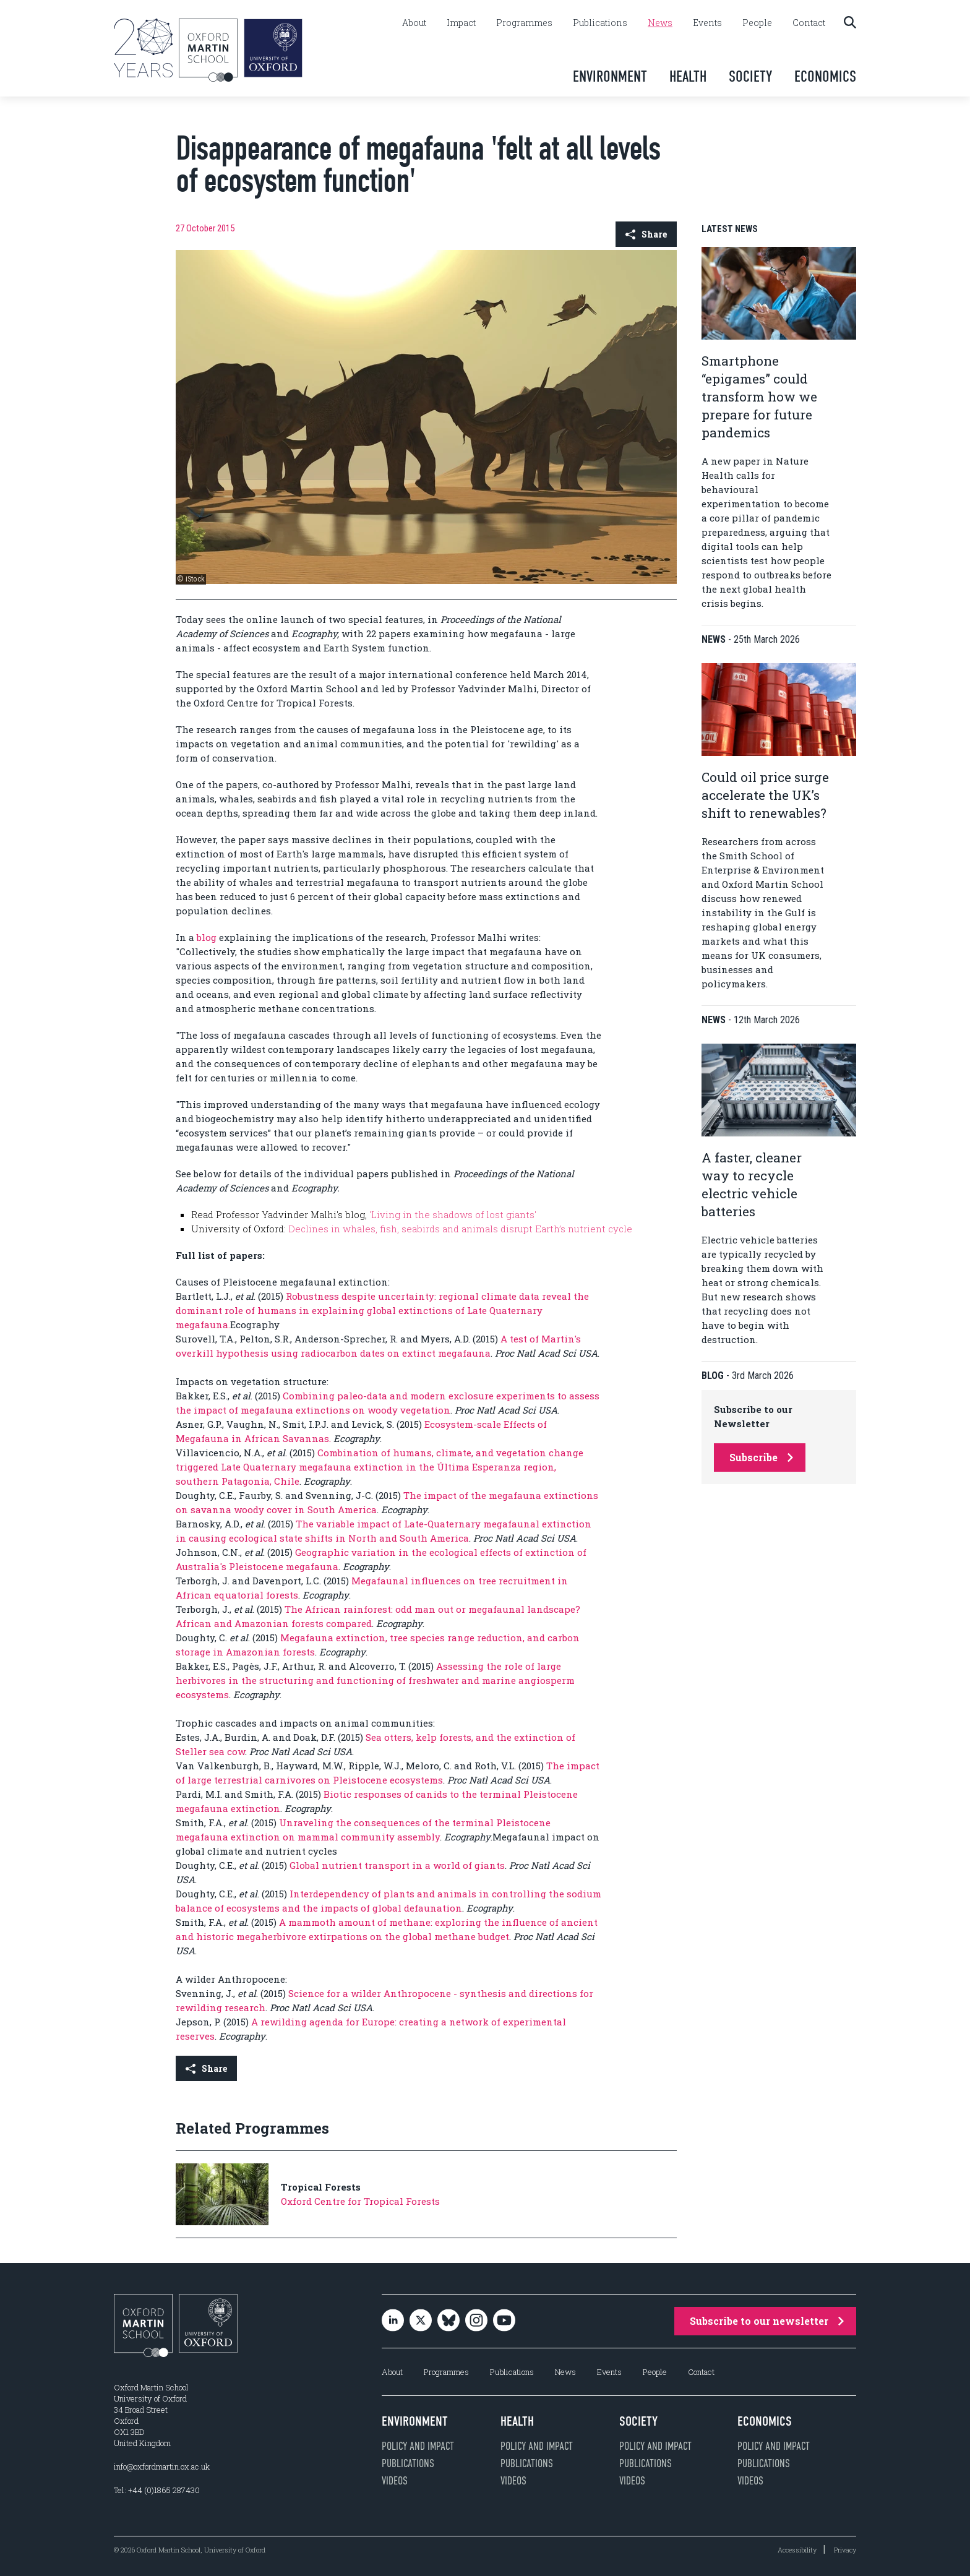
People (757, 23)
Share (646, 234)
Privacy (845, 2549)
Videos (395, 2480)
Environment (610, 76)
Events (707, 23)
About (414, 23)
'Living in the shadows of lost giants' (452, 1214)
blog (207, 937)
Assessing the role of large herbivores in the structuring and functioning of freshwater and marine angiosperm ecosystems (375, 1680)
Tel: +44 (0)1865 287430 (157, 2490)
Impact (461, 23)
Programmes (524, 23)
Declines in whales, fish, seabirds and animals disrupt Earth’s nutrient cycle (460, 1228)
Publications (600, 23)
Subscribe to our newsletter (767, 2320)
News (660, 23)
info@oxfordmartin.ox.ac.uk (162, 2466)
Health (687, 76)
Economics (825, 76)
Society (750, 76)
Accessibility (797, 2549)
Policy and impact (418, 2446)
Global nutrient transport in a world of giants (397, 1865)
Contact (808, 23)
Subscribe (761, 1457)
